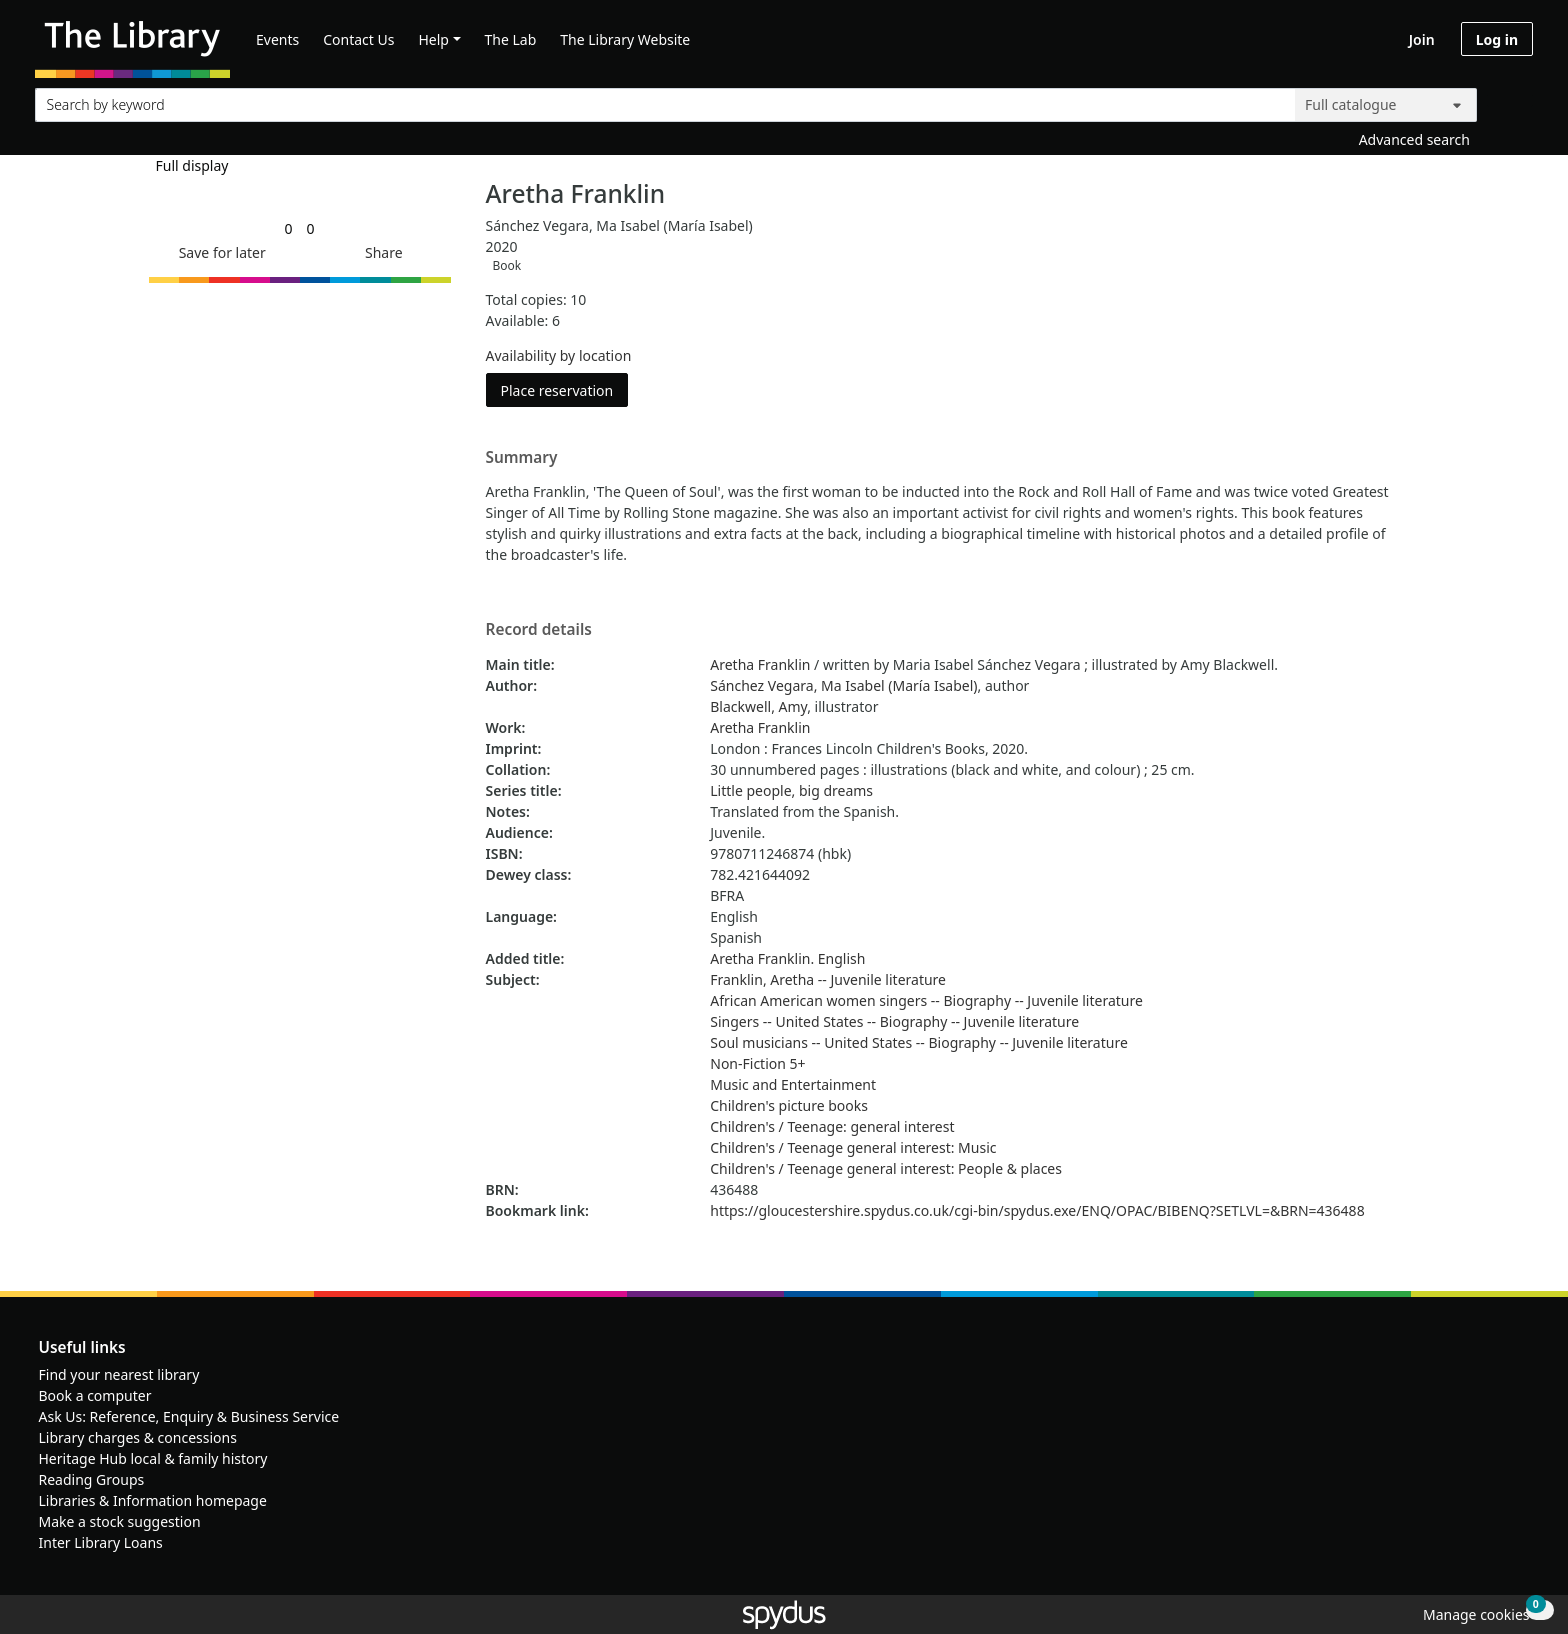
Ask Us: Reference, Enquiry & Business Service (189, 1416)
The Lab (511, 39)
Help (433, 39)
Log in (1497, 39)
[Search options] (1386, 105)
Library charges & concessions (138, 1437)
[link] (288, 228)
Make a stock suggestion (120, 1521)
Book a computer (95, 1395)
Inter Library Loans (101, 1542)
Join (1422, 39)
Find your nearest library (119, 1374)
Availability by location (559, 355)
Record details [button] (539, 630)
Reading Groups (92, 1479)
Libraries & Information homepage (153, 1500)
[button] (219, 252)
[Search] (1510, 100)
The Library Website (625, 39)
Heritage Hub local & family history (153, 1458)
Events (277, 39)
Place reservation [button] (565, 389)
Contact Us (358, 39)
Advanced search (1414, 139)
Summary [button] (522, 458)
